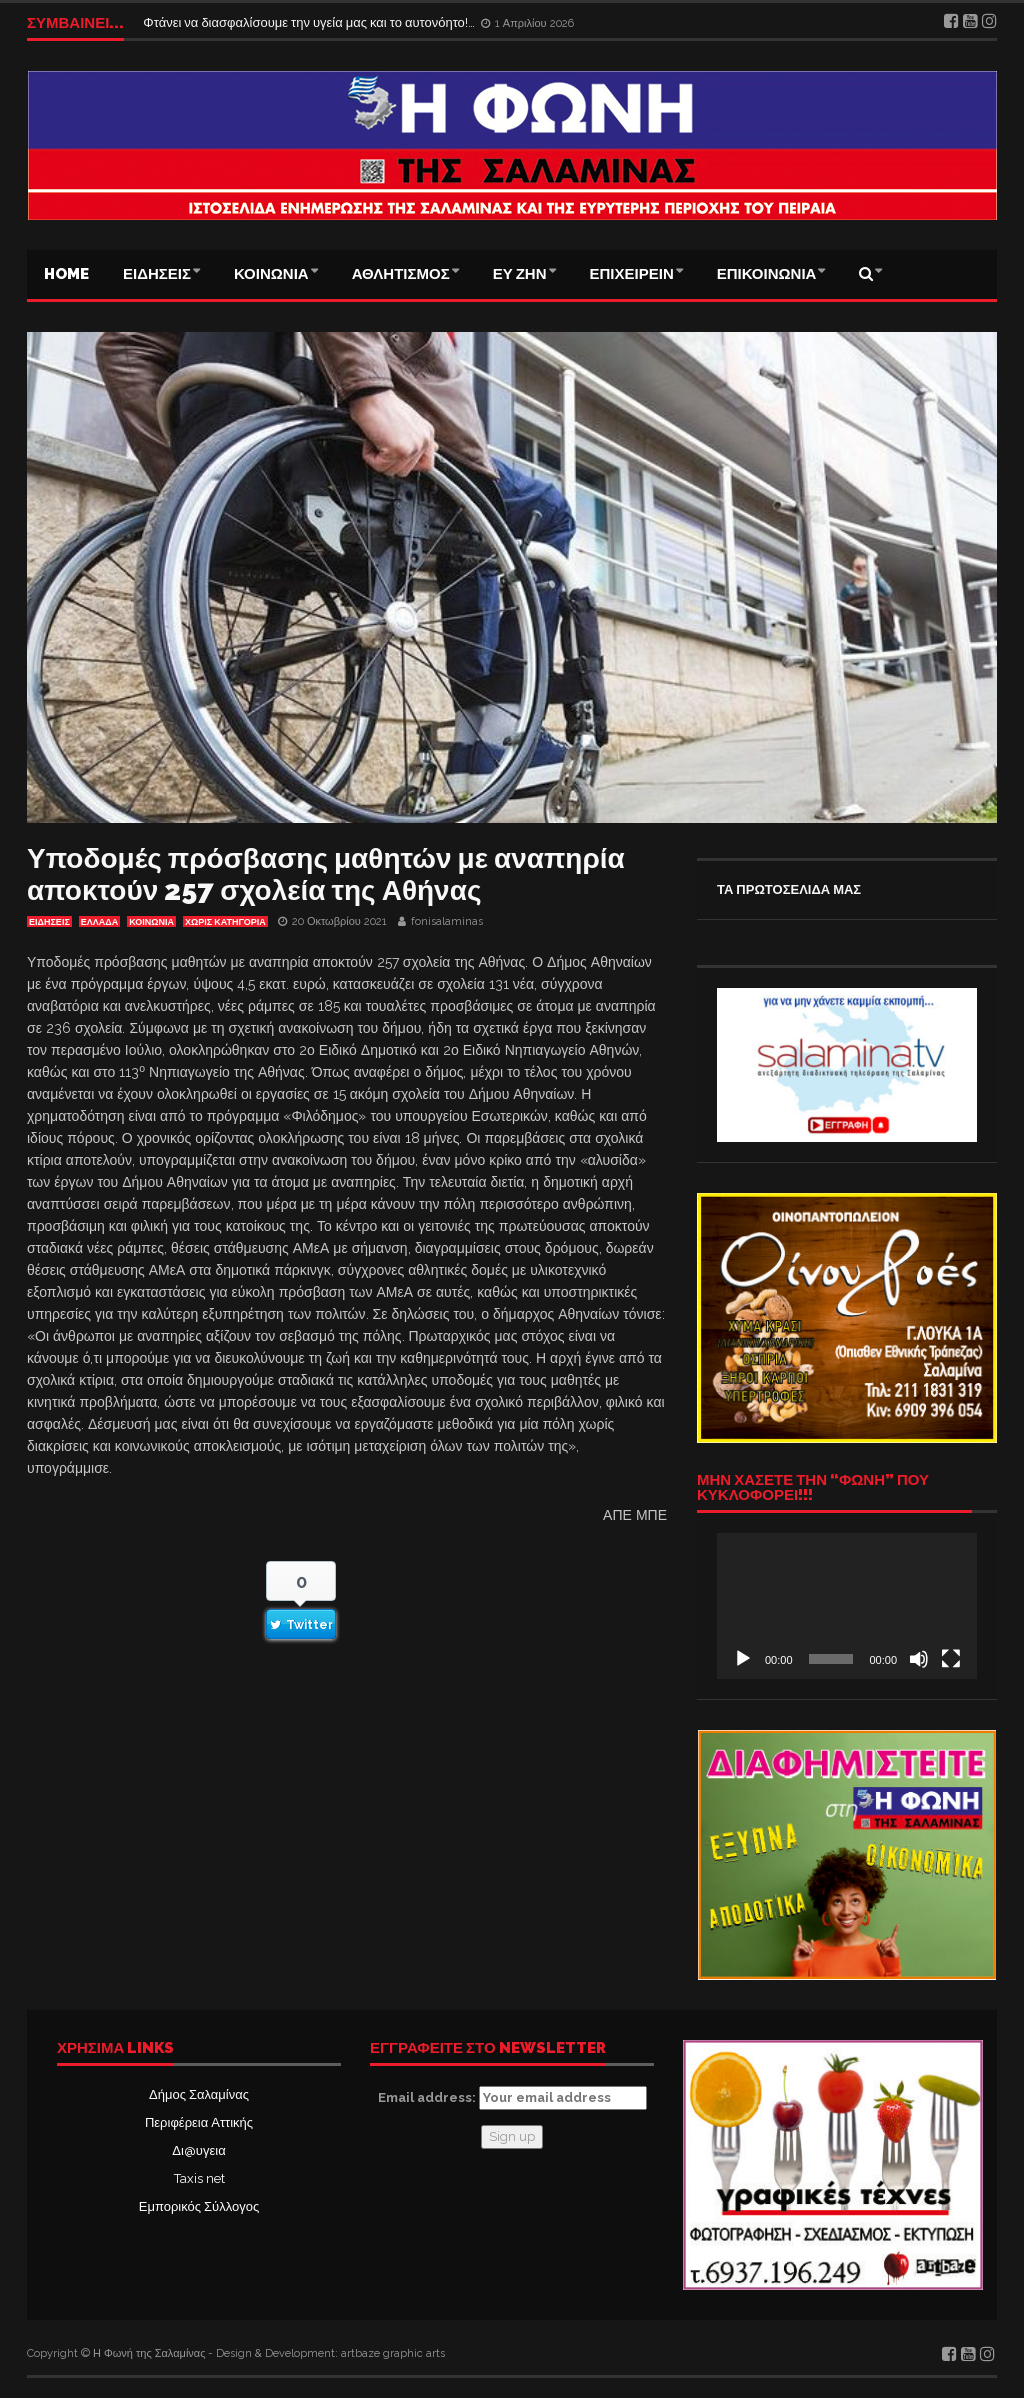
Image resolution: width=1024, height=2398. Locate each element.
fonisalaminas (447, 921)
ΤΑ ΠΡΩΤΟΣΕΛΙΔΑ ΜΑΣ (789, 889)
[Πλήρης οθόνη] (951, 1659)
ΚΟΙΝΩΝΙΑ (271, 274)
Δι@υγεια (198, 2150)
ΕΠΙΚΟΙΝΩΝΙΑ (767, 274)
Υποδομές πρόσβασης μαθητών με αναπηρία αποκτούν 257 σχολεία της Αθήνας (326, 874)
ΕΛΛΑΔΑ (99, 922)
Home (66, 274)
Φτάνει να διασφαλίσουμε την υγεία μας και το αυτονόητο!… (310, 22)
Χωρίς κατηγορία (225, 922)
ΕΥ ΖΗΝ (520, 274)
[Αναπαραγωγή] (743, 1659)
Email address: (512, 2098)
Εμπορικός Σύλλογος (199, 2206)
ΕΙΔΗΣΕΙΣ (157, 274)
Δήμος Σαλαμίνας (199, 2094)
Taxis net (199, 2178)
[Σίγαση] (919, 1659)
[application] (847, 1606)
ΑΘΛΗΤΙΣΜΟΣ (401, 274)
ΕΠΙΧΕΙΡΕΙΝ (632, 274)
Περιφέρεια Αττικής (199, 2122)
